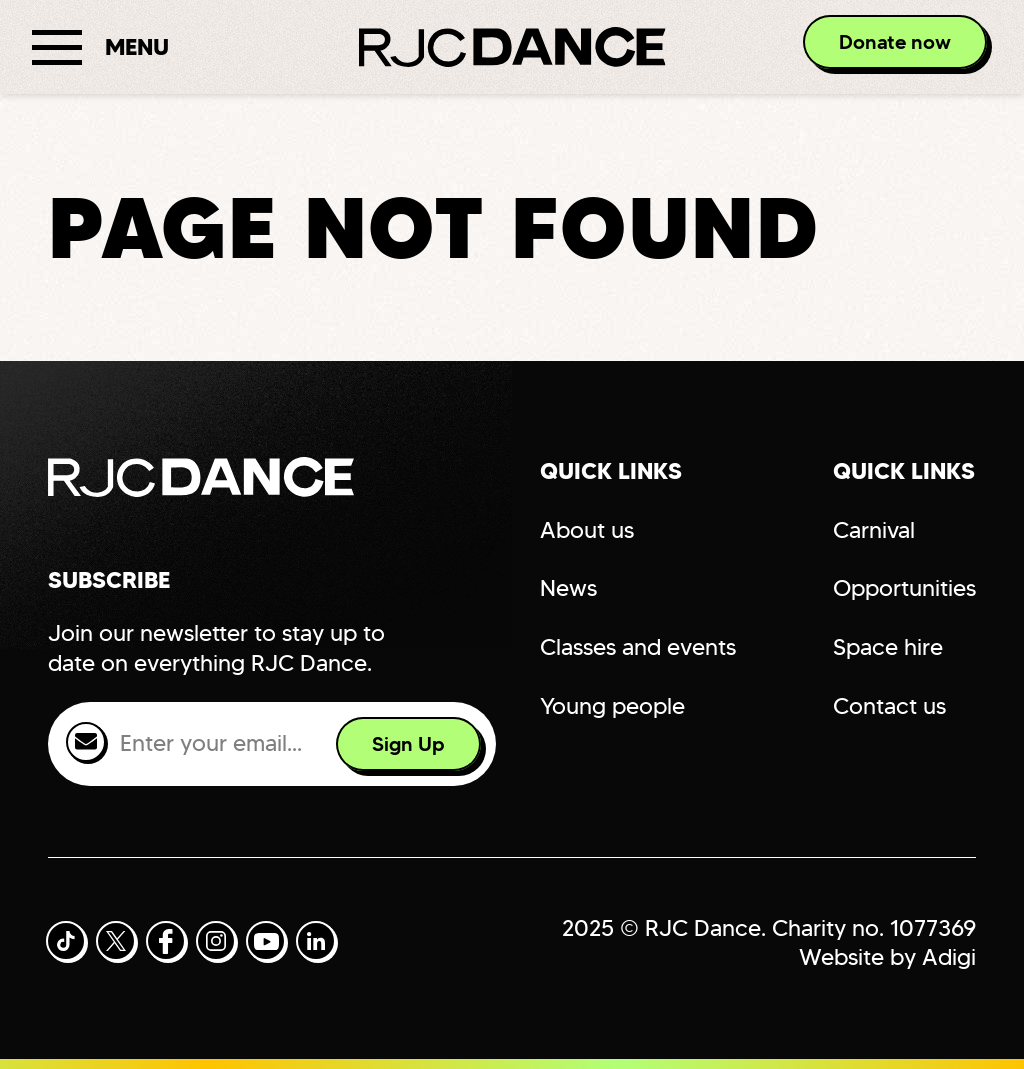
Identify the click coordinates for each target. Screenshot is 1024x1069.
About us (587, 530)
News (568, 588)
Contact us (889, 706)
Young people (612, 706)
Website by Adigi (887, 957)
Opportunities (904, 588)
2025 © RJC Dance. (664, 928)
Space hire (888, 647)
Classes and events (638, 647)
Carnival (874, 530)
